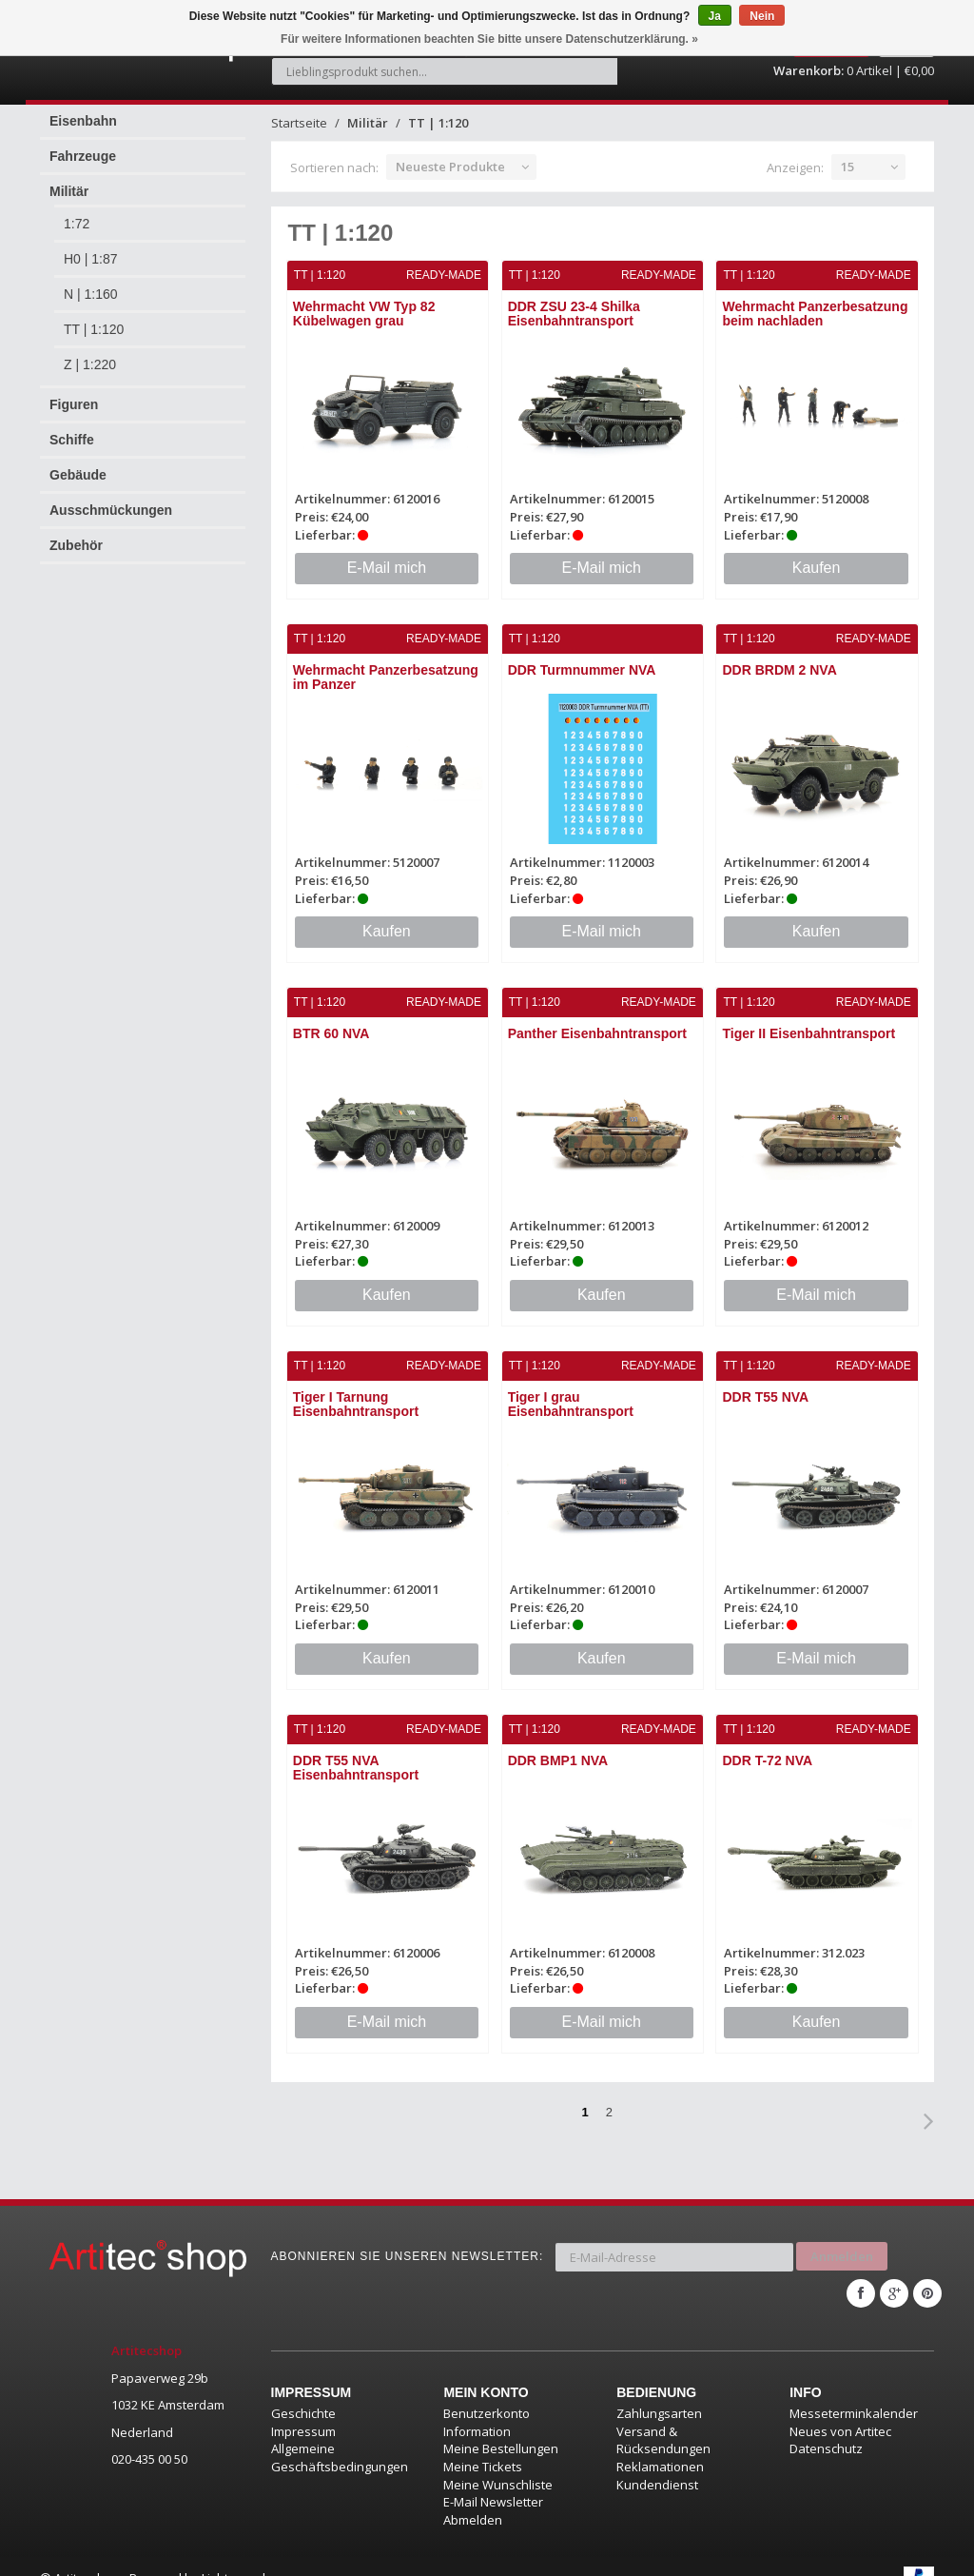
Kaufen (816, 556)
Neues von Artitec (840, 2407)
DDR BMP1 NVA (558, 1746)
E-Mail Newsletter (493, 2478)
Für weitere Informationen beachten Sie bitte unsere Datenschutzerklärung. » (489, 39)
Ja (715, 16)
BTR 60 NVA (332, 1021)
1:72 (76, 213)
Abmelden (472, 2496)
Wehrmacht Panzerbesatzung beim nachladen (815, 303)
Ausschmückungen (110, 499)
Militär (68, 180)
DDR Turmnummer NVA (582, 658)
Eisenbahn (83, 110)
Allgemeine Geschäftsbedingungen (339, 2433)
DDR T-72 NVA (768, 1746)
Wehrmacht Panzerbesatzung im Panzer (386, 665)
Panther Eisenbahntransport (597, 1021)
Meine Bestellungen (500, 2424)
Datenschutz (826, 2424)
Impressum (303, 2407)
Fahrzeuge (82, 145)
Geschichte (303, 2389)
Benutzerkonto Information (486, 2398)
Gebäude (78, 464)
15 (847, 156)
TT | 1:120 (94, 318)
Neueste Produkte (450, 156)
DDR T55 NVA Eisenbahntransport (356, 1753)
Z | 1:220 (90, 354)
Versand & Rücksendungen (663, 2416)
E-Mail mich (387, 556)
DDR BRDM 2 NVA (780, 658)
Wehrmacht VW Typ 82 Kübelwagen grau (365, 303)
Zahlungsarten (659, 2389)
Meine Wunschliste (498, 2460)
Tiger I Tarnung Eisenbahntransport (356, 1391)
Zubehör (76, 534)
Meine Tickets (482, 2442)
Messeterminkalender (853, 2389)
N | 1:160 (91, 283)
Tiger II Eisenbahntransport (809, 1021)
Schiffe (71, 429)
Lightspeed (233, 2554)
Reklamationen (660, 2442)
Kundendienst (657, 2460)
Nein (762, 16)
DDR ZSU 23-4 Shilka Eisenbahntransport (574, 303)
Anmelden (841, 2237)
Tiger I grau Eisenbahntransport (570, 1391)
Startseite (299, 112)
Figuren (73, 394)
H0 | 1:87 (91, 248)
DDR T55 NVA (766, 1383)
